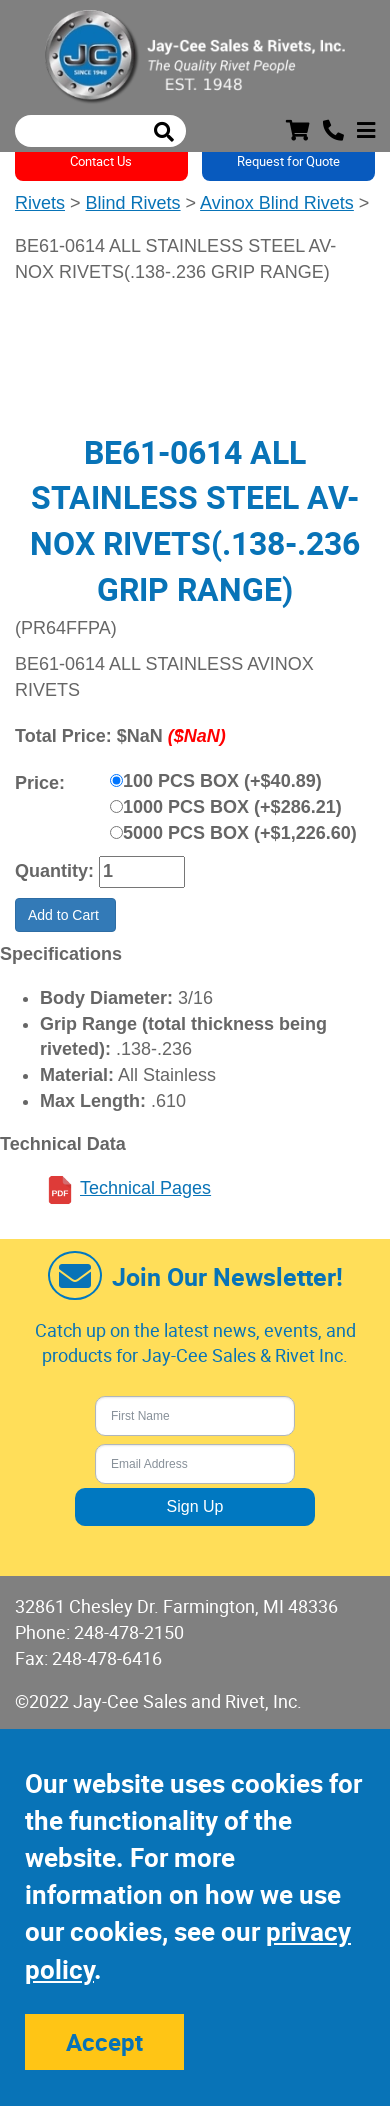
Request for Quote (288, 161)
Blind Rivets (133, 203)
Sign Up (195, 1506)
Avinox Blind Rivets (277, 203)
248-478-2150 (129, 1632)
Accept (104, 2042)
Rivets (40, 203)
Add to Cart (65, 915)
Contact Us (101, 161)
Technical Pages (145, 1188)
